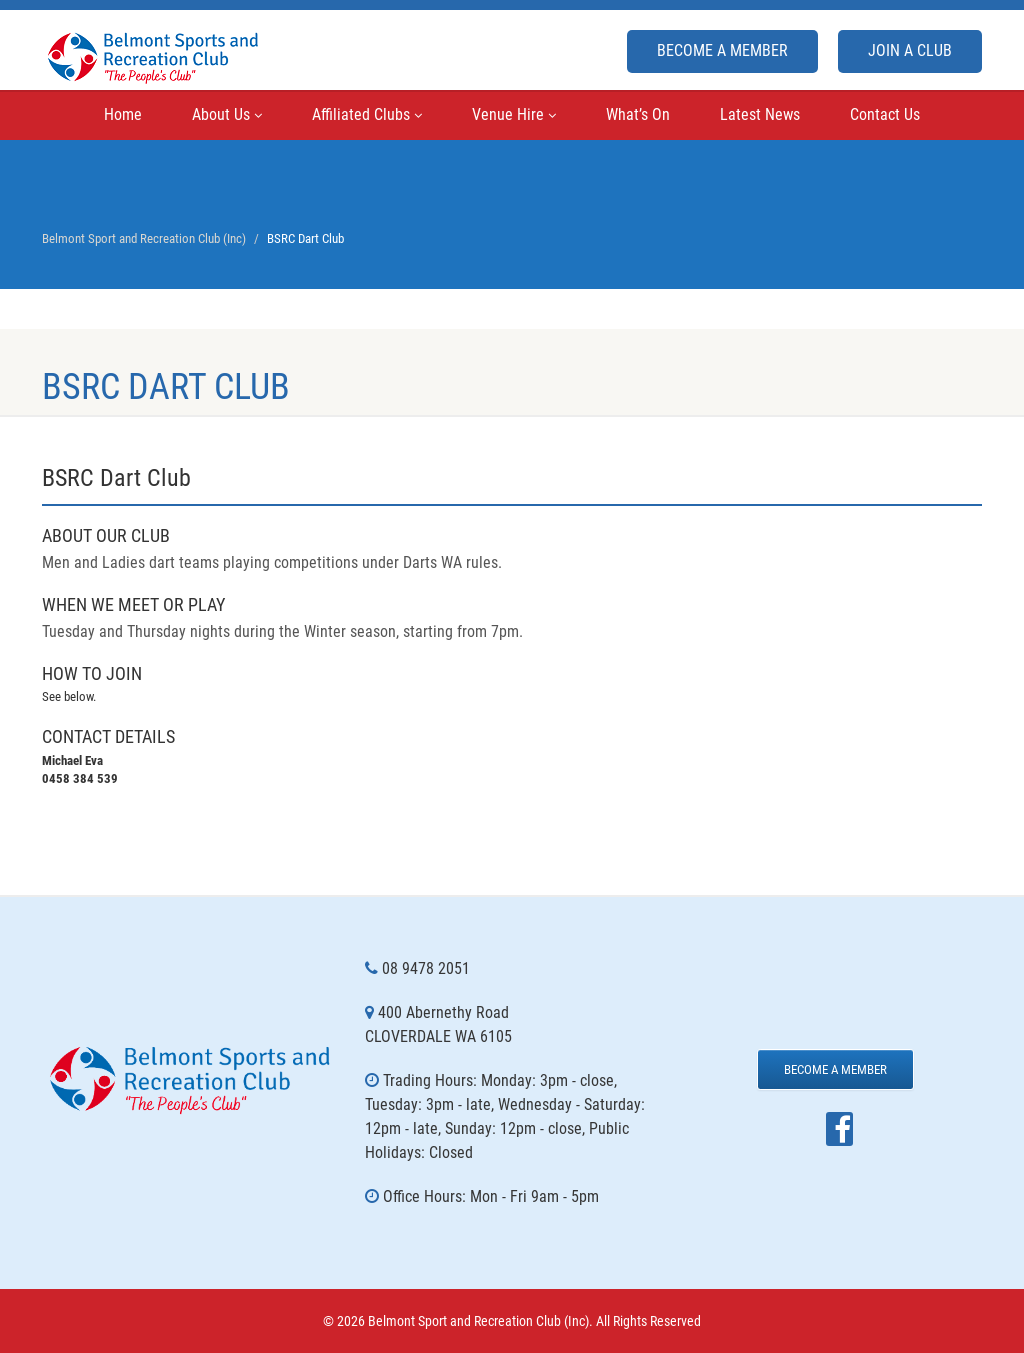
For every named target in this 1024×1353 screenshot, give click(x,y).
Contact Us (885, 114)
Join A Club (910, 50)
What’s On (638, 114)
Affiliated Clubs (367, 114)
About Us (227, 114)
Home (123, 114)
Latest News (760, 114)
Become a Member (722, 50)
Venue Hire (514, 114)
